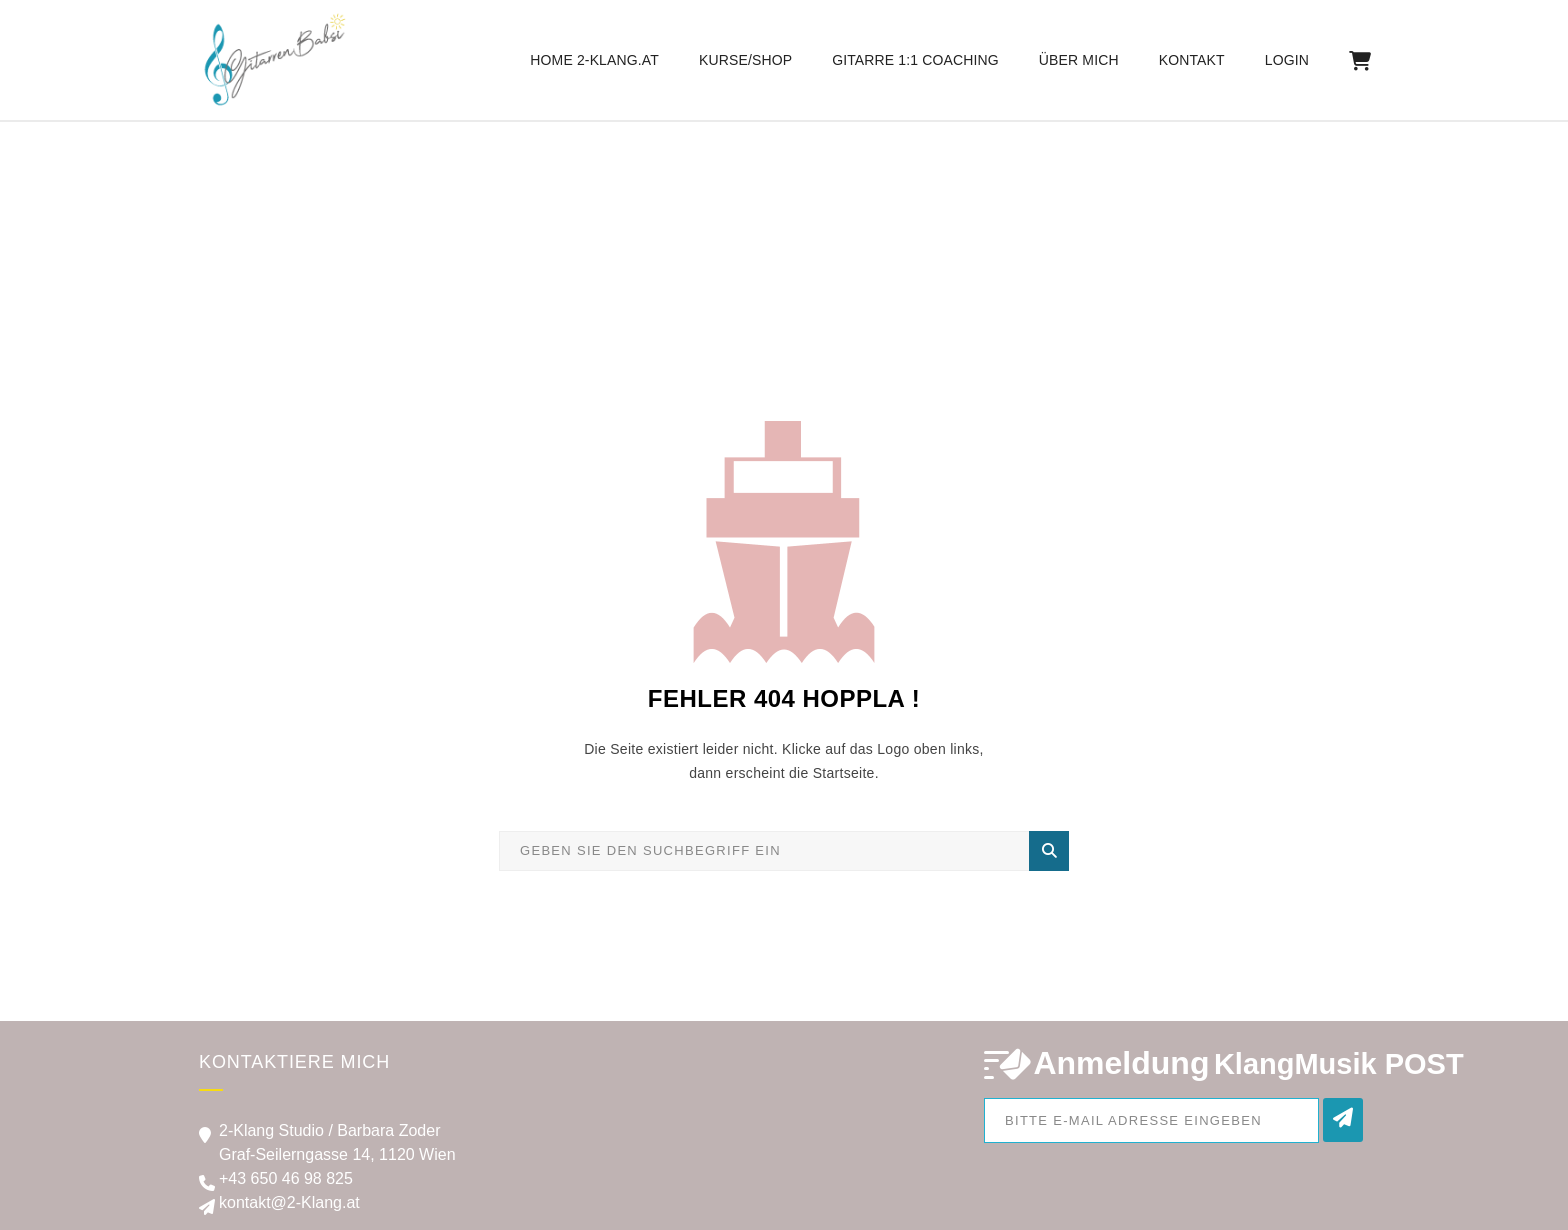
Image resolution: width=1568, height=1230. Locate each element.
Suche (1049, 851)
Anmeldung (1121, 1063)
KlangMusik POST (1339, 1064)
